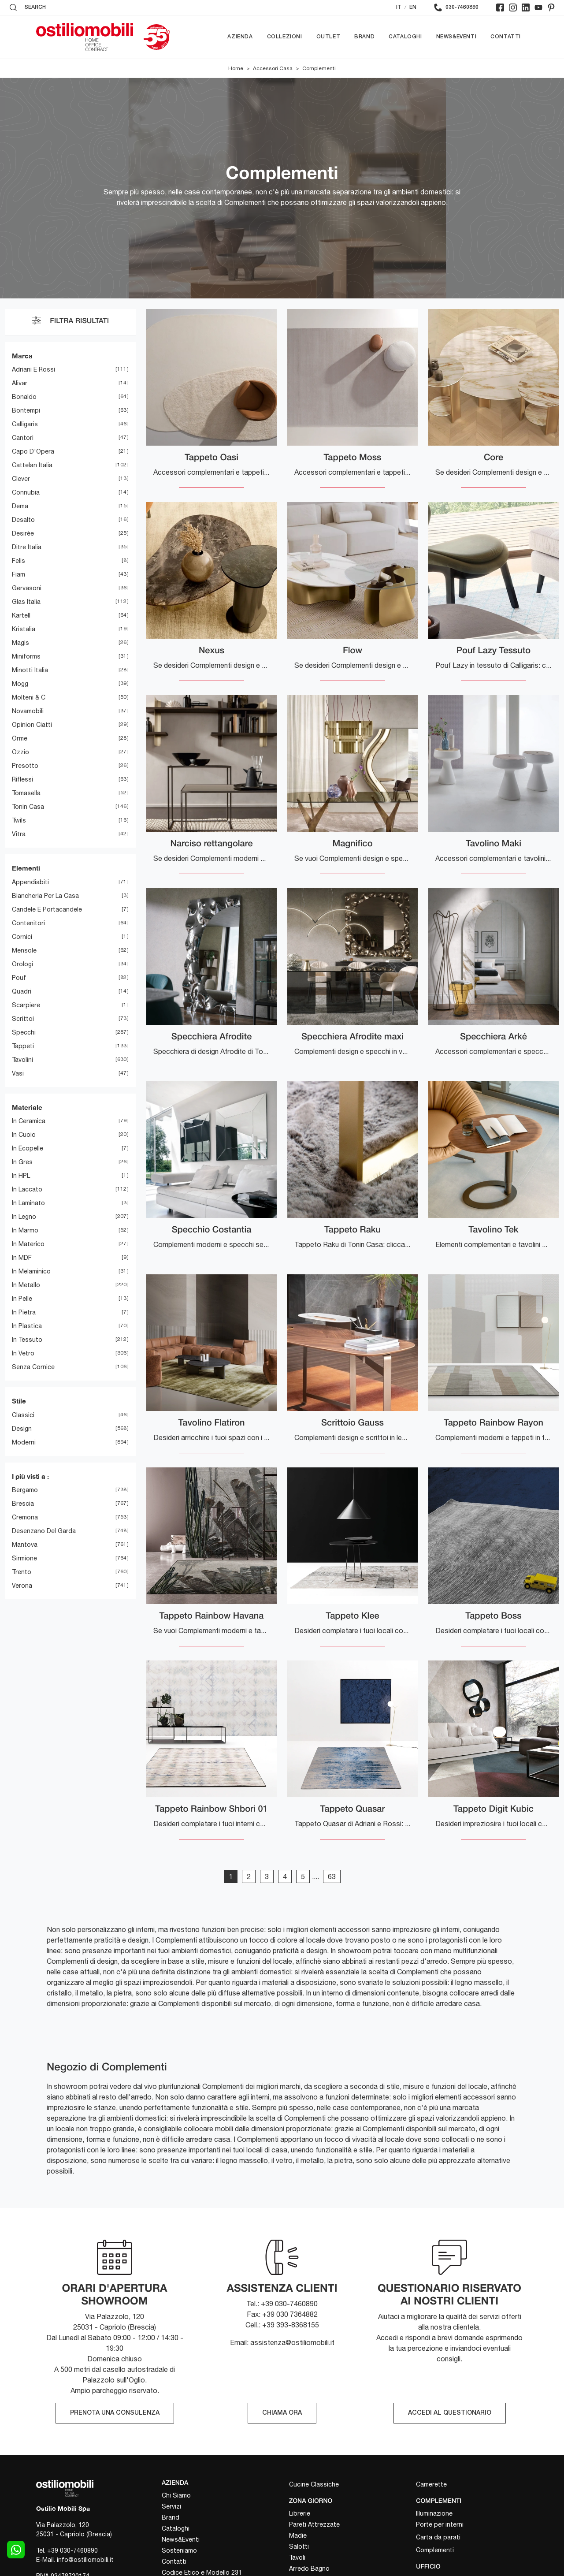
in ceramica (28, 1121)
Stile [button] (19, 1401)
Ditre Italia (26, 547)
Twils (19, 820)
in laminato (28, 1203)
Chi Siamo (176, 2495)
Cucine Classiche (314, 2484)
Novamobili (28, 711)
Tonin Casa (28, 807)
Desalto (23, 520)
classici (23, 1414)
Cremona (25, 1517)
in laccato (27, 1189)
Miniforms (26, 656)
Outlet (328, 36)
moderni (24, 1442)
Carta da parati (438, 2537)
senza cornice (33, 1367)
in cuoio (24, 1135)
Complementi (319, 68)
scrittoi (23, 1018)
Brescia (23, 1504)
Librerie (299, 2513)
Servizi (171, 2506)
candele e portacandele (47, 909)
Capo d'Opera (33, 451)
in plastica (27, 1326)
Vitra (19, 834)
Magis (20, 643)
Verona (22, 1586)
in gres (22, 1162)
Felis (18, 561)
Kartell (21, 615)
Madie (298, 2535)
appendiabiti (30, 882)
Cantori (22, 438)
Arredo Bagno (309, 2568)
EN (412, 7)
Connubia (26, 492)
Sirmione (24, 1558)
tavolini (22, 1059)
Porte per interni (440, 2524)
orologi (22, 964)
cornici (22, 936)
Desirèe (23, 533)
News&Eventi (456, 36)
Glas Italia (26, 602)
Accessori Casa (273, 68)
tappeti (23, 1046)
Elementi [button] (26, 868)
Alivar (19, 383)
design (22, 1428)
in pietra (24, 1312)
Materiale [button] (27, 1107)
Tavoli (297, 2557)
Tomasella (26, 793)
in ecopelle (27, 1148)
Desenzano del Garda (44, 1531)
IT (398, 7)
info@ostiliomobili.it (85, 2559)
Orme (19, 738)
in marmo (25, 1230)
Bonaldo (24, 397)
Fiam (18, 574)
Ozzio (20, 752)
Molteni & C (28, 697)
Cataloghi (405, 36)
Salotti (299, 2546)
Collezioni (284, 36)
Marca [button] (22, 356)
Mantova (24, 1545)
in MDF (22, 1258)
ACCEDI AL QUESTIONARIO (449, 2413)
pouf (19, 977)
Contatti (505, 36)
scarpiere (26, 1005)
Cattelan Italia (32, 465)
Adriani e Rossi (33, 369)
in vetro (23, 1353)
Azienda (239, 36)
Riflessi (22, 779)
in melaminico (31, 1271)
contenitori (28, 923)
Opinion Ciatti (32, 725)
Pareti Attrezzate (314, 2524)
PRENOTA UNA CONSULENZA (115, 2413)
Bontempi (26, 410)
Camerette (431, 2484)
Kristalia (23, 629)
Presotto (25, 766)
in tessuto (27, 1340)
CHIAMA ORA (282, 2413)
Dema (20, 506)
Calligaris (25, 424)
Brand (364, 36)
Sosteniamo (179, 2550)
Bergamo (25, 1490)
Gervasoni (26, 588)
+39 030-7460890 (72, 2550)
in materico (28, 1244)
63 (332, 1876)
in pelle (22, 1299)
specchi (24, 1032)
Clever (21, 479)
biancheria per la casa (45, 895)
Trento (21, 1572)
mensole (24, 950)
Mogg (20, 684)
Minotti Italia (30, 670)
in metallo (26, 1285)
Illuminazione (434, 2513)
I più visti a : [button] (30, 1476)
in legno (24, 1217)
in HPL (21, 1176)
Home (235, 68)
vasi (18, 1073)
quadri (21, 991)
